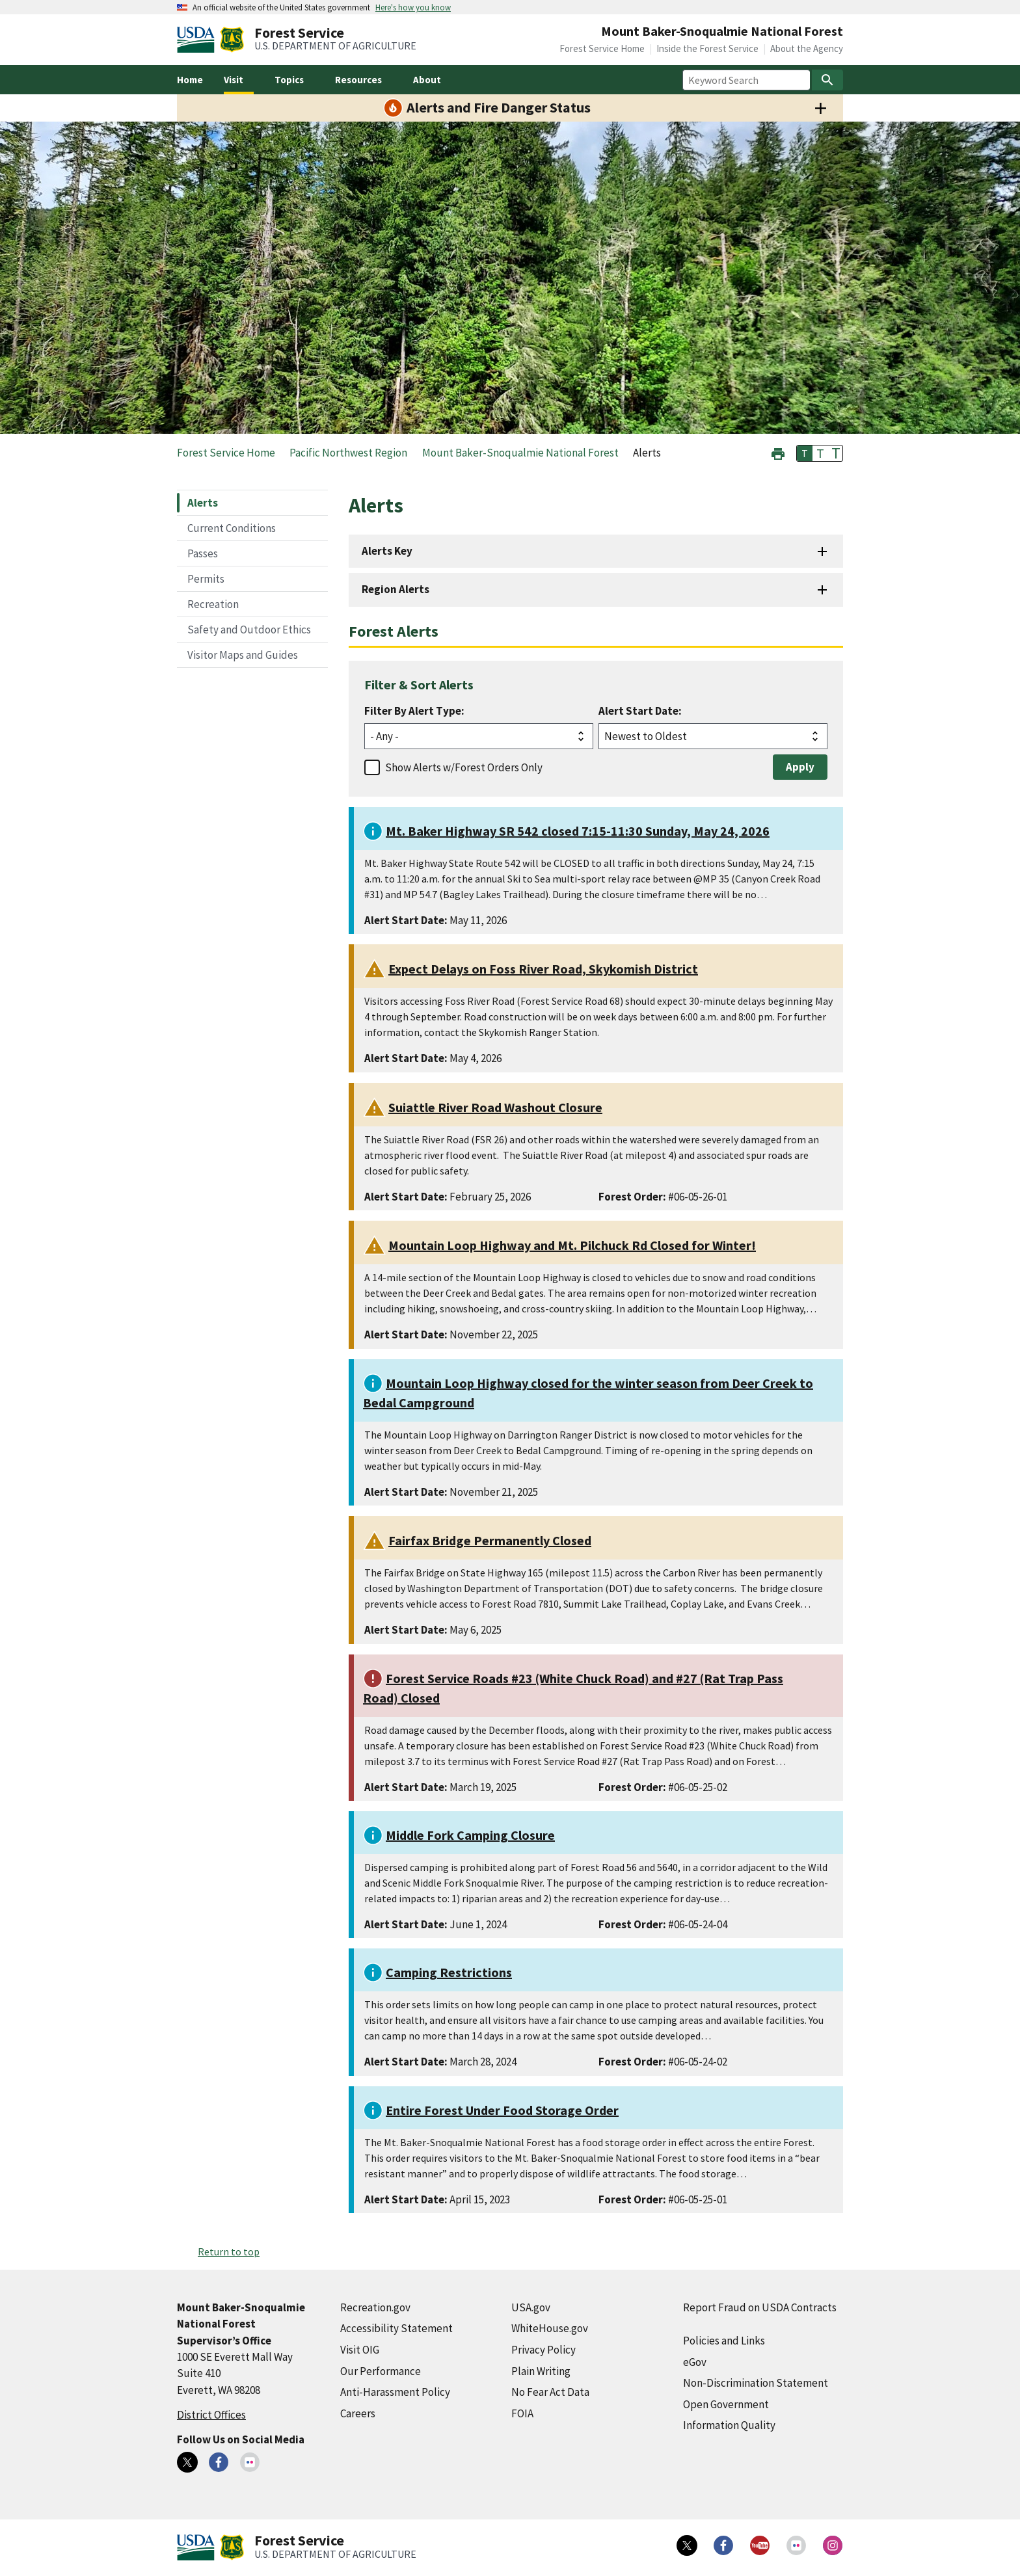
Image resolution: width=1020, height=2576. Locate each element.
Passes (202, 553)
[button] (778, 452)
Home (190, 79)
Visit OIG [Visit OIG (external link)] (359, 2350)
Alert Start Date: (640, 711)
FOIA (522, 2413)
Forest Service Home (602, 48)
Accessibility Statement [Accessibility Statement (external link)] (396, 2328)
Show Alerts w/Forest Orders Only (464, 767)
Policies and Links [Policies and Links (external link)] (724, 2340)
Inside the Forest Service (707, 48)
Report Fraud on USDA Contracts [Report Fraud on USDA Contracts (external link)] (760, 2307)
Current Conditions (231, 528)
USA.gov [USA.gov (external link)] (530, 2307)
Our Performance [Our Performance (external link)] (380, 2371)
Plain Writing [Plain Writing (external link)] (540, 2371)
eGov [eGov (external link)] (694, 2362)
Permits (205, 579)
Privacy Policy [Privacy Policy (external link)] (543, 2350)
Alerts (202, 503)
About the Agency (806, 48)
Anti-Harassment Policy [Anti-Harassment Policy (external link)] (395, 2392)
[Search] (827, 80)
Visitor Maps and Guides (242, 655)
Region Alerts (395, 589)
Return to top (229, 2251)
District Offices (211, 2415)
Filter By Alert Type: (414, 711)
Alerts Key (387, 551)
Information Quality (729, 2425)
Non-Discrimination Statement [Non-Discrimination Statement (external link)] (755, 2383)
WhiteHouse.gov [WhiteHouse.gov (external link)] (549, 2328)
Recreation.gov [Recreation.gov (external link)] (375, 2307)
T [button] (804, 453)
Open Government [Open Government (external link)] (726, 2404)
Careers (357, 2413)
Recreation (213, 604)
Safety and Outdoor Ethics (249, 629)
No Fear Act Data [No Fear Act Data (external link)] (550, 2392)
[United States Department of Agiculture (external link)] (198, 40)
